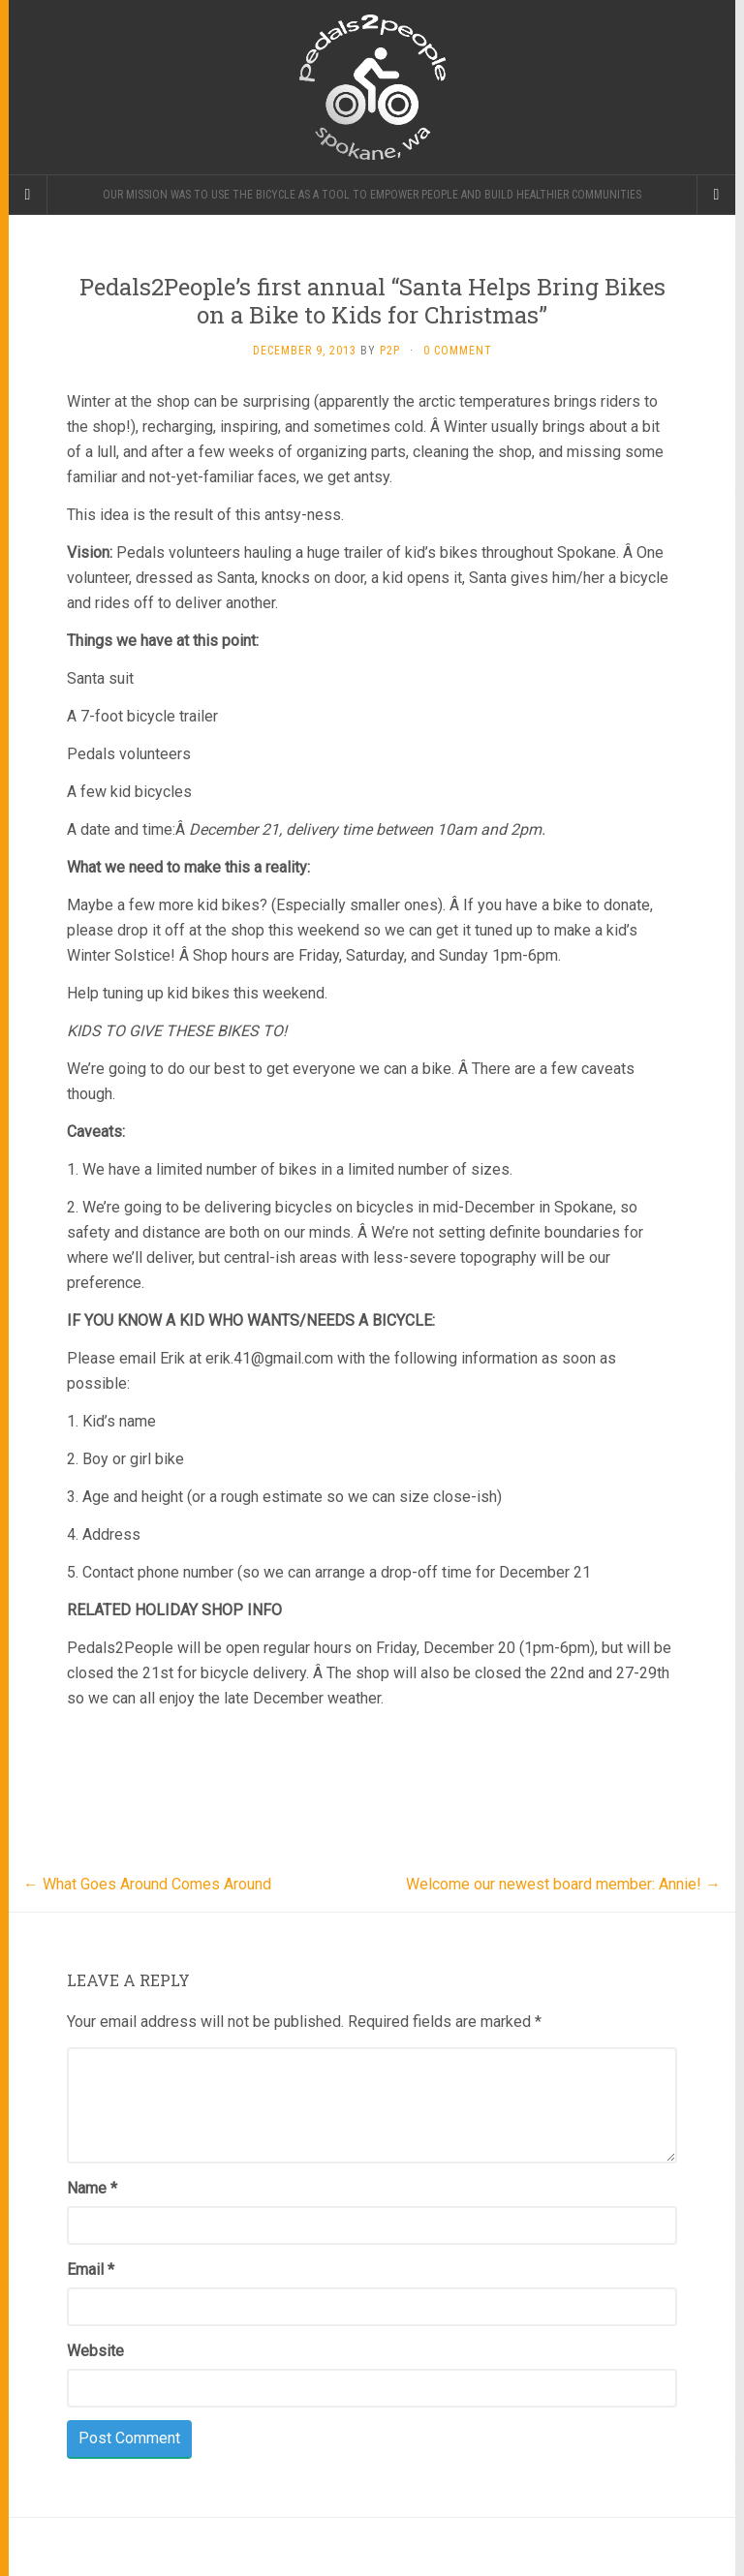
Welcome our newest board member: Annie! (563, 1884)
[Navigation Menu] (716, 194)
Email (90, 2269)
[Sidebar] (28, 194)
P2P (390, 350)
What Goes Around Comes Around (147, 1884)
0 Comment (457, 350)
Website (95, 2351)
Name (92, 2188)
